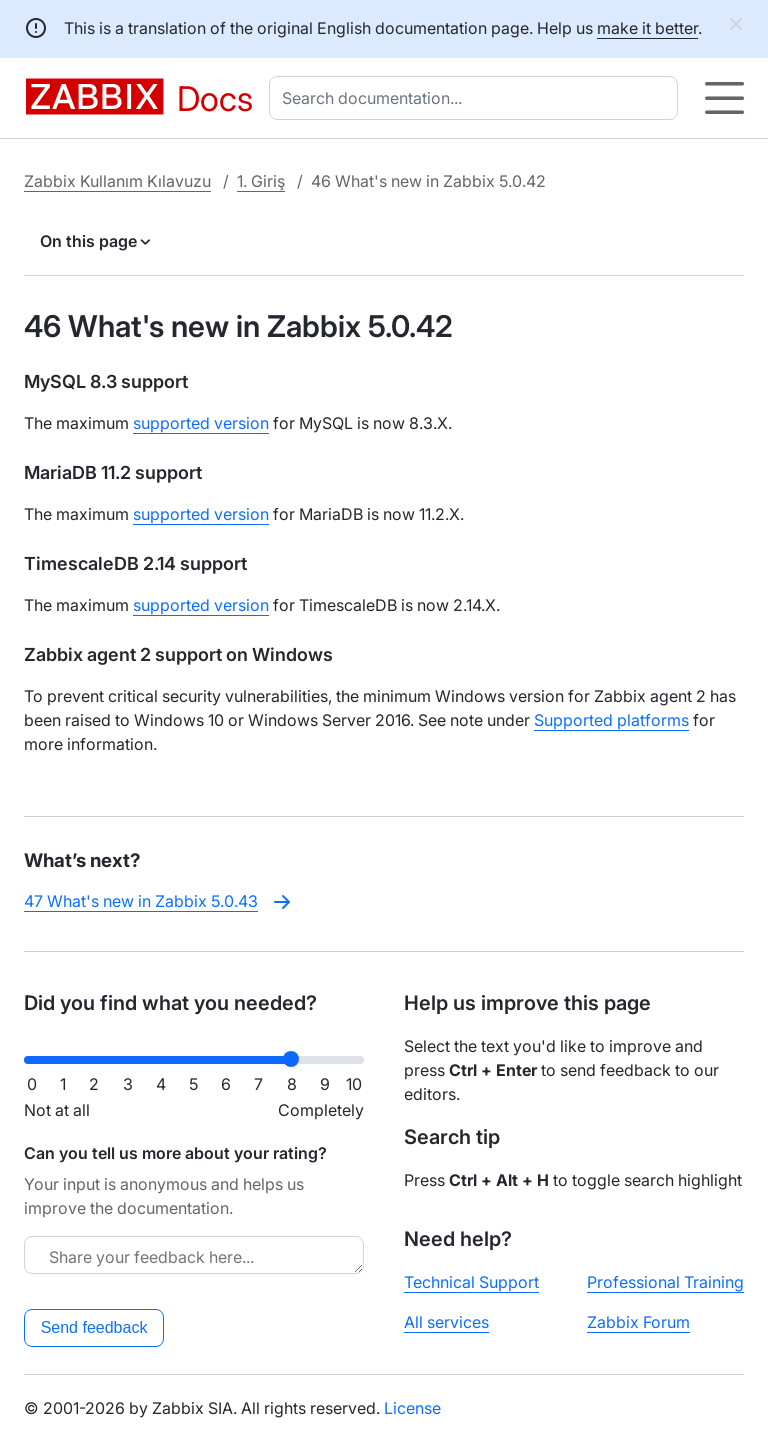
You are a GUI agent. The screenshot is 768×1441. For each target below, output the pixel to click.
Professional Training (665, 1282)
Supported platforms (611, 720)
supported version (201, 423)
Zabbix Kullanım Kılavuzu (117, 181)
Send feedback (94, 1327)
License (412, 1408)
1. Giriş (261, 181)
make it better (647, 28)
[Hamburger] (724, 98)
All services (446, 1322)
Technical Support (471, 1282)
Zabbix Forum (638, 1322)
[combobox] (477, 98)
